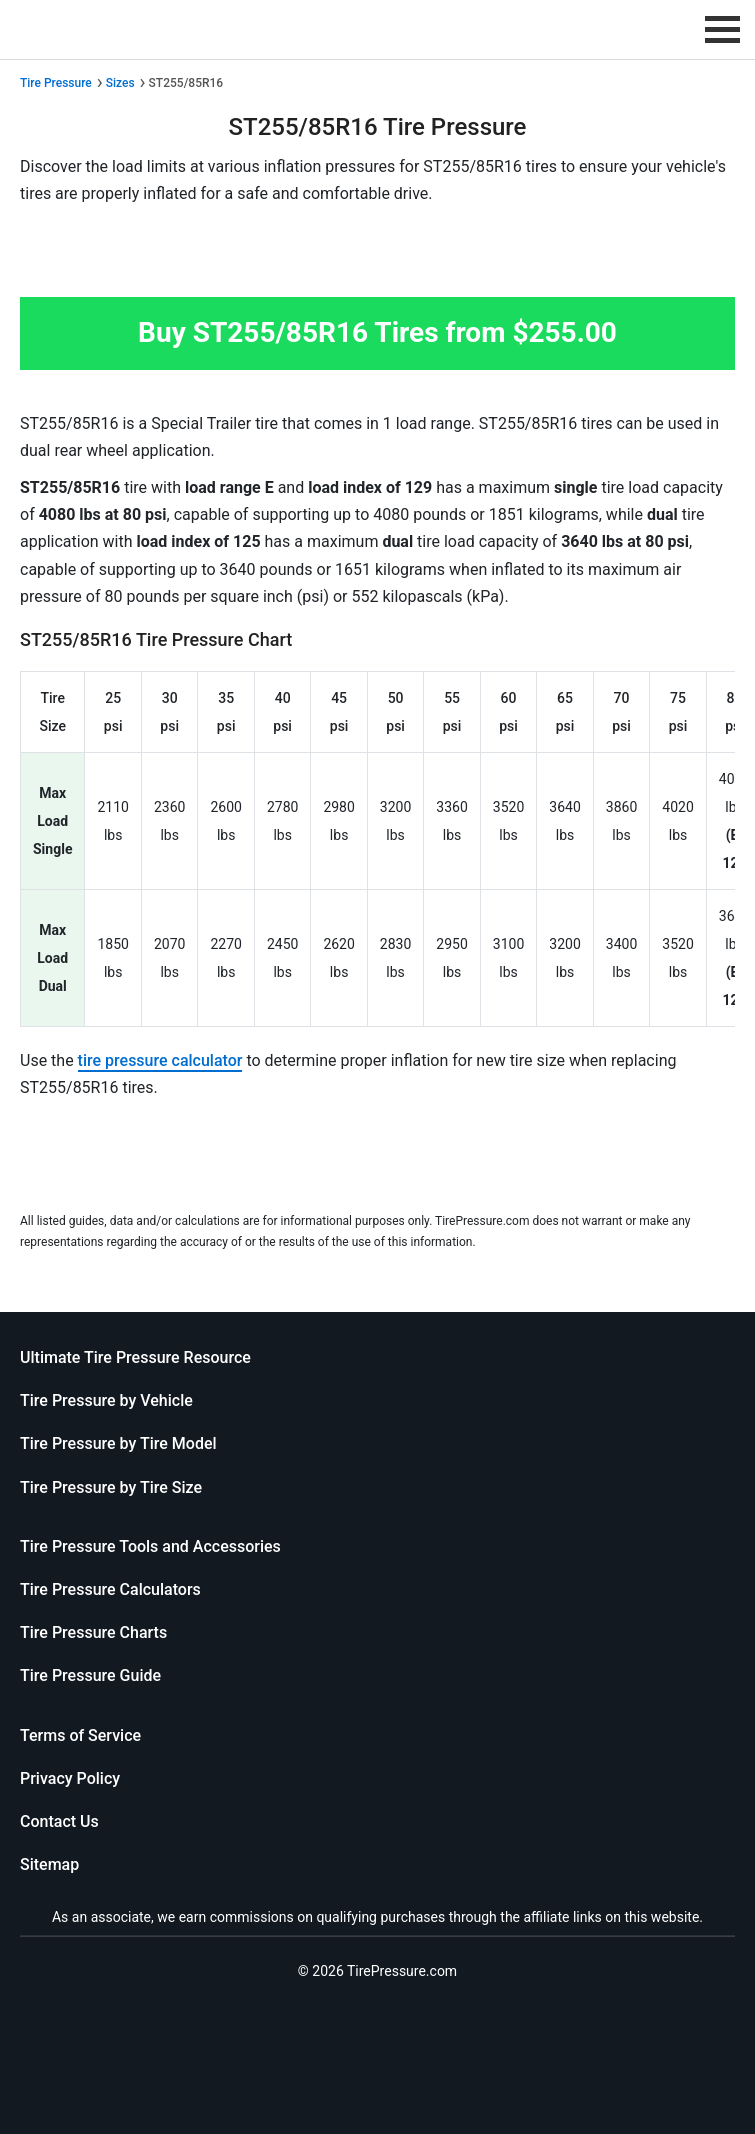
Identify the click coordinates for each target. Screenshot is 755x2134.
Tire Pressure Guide (90, 1675)
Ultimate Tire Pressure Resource (135, 1357)
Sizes (120, 83)
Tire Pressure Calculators (110, 1589)
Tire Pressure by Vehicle (106, 1400)
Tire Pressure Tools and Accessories (150, 1546)
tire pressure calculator (160, 1060)
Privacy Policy (70, 1778)
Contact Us (59, 1821)
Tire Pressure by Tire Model (118, 1443)
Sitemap (49, 1864)
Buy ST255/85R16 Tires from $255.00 (377, 332)
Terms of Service (80, 1735)
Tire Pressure (56, 83)
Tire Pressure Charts (93, 1632)
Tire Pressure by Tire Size (111, 1487)
